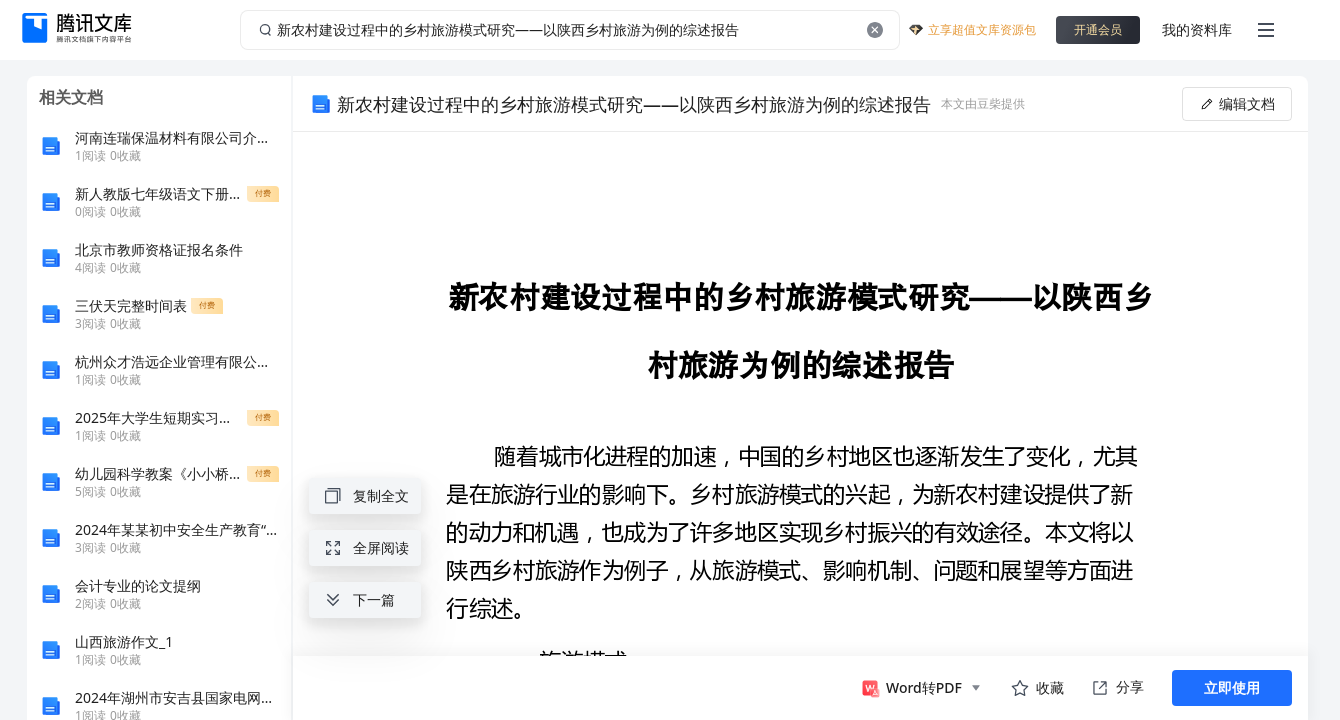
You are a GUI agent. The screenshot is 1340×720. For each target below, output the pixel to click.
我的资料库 (1197, 29)
